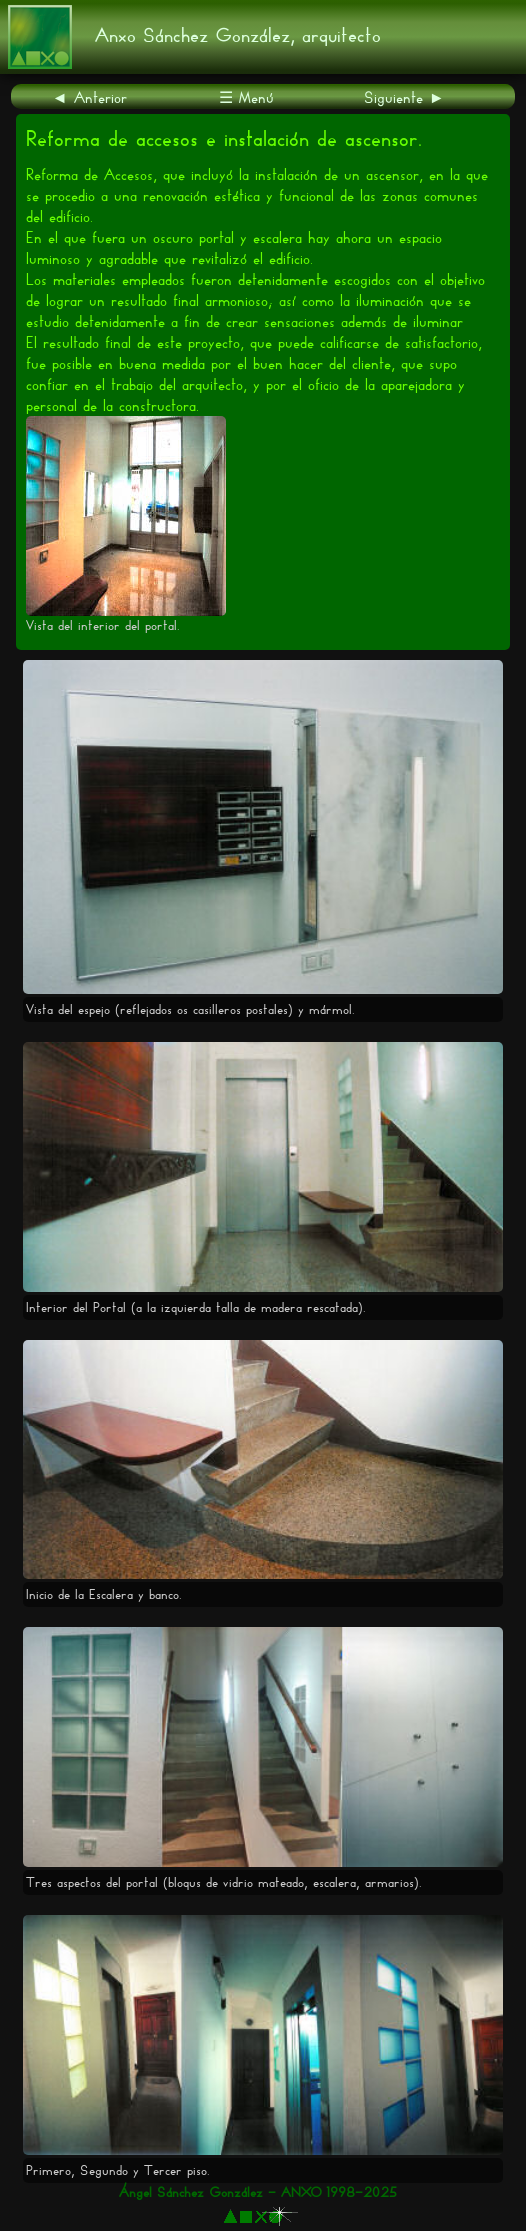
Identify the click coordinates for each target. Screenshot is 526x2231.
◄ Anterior (89, 97)
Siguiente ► (404, 97)
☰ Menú (246, 97)
